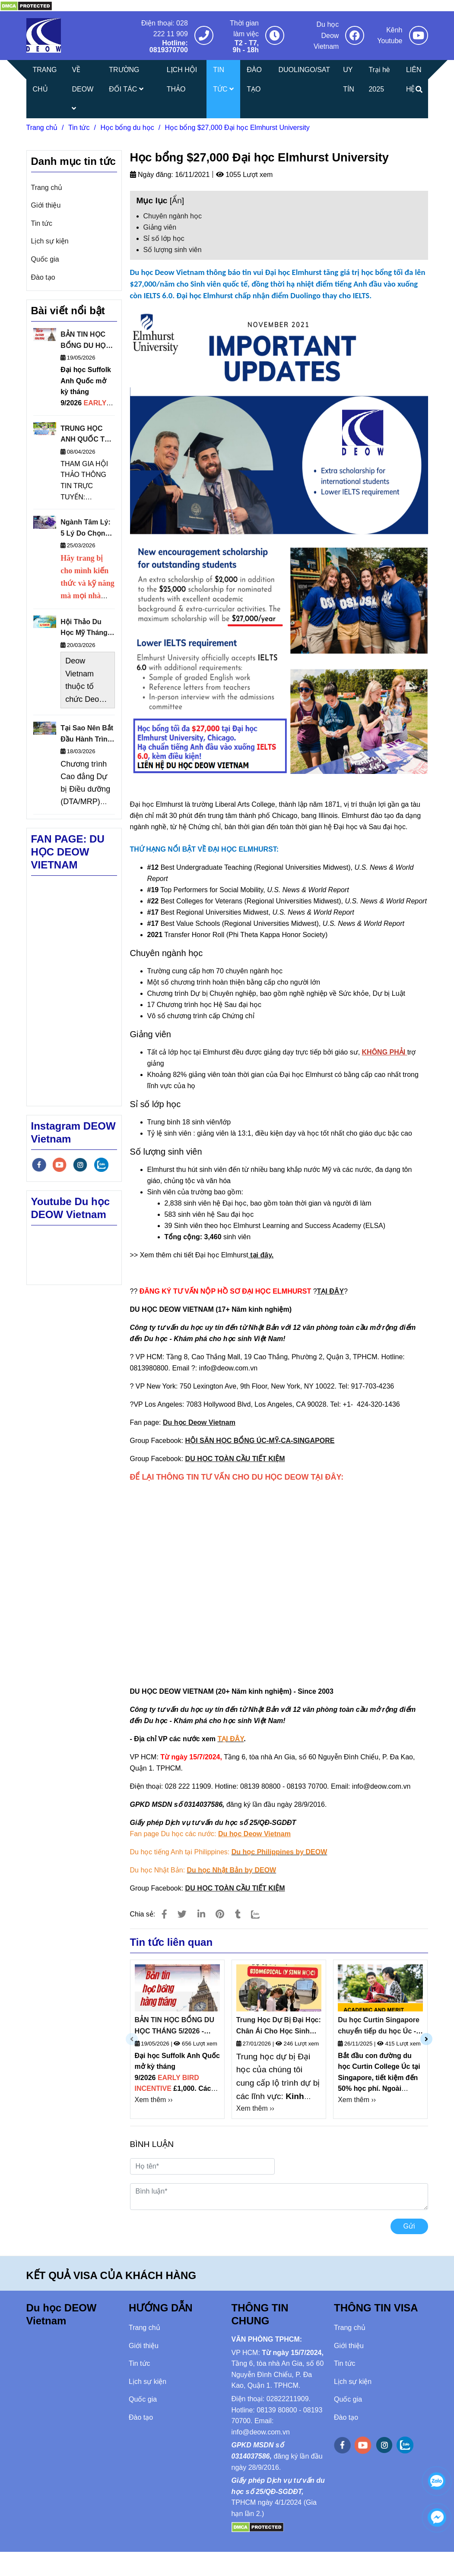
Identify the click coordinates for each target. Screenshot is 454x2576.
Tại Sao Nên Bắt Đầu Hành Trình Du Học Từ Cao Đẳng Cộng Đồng (86, 734)
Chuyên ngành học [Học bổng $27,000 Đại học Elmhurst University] (172, 216)
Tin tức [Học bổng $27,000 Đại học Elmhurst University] (79, 127)
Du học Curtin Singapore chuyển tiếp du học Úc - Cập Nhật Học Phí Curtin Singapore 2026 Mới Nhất (379, 2026)
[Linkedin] (201, 1914)
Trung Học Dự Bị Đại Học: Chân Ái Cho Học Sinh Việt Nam (278, 2026)
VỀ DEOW (82, 89)
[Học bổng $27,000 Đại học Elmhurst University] (26, 5)
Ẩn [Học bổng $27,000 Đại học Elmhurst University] (177, 200)
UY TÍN (348, 79)
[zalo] (101, 1165)
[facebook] (39, 1165)
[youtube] (59, 1165)
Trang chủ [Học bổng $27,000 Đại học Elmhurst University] (42, 127)
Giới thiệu (46, 205)
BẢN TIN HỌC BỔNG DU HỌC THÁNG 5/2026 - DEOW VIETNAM (174, 2026)
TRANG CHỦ (45, 79)
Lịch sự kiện (50, 241)
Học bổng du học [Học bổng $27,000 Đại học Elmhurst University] (127, 127)
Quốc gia (45, 259)
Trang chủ (47, 187)
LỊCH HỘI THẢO (182, 79)
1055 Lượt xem (244, 174)
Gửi (409, 2226)
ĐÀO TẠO (254, 79)
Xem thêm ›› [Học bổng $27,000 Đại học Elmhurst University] (154, 2099)
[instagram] (80, 1165)
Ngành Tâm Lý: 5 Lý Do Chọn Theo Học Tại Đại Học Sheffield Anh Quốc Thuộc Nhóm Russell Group (85, 528)
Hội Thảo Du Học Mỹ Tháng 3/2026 (84, 628)
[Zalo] (261, 1914)
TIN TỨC (223, 79)
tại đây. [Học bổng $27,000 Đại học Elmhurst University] (261, 1255)
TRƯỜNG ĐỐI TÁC (126, 79)
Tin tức (42, 223)
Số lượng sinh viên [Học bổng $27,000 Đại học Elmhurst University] (172, 249)
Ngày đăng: (151, 174)
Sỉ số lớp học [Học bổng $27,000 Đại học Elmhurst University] (163, 238)
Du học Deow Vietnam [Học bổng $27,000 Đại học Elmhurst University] (326, 35)
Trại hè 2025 (379, 79)
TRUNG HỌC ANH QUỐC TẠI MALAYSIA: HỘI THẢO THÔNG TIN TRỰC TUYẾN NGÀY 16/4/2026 (86, 435)
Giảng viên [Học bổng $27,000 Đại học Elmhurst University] (160, 227)
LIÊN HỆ (414, 79)
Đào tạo (43, 277)
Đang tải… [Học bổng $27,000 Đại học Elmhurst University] (279, 1573)
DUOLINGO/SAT (304, 69)
